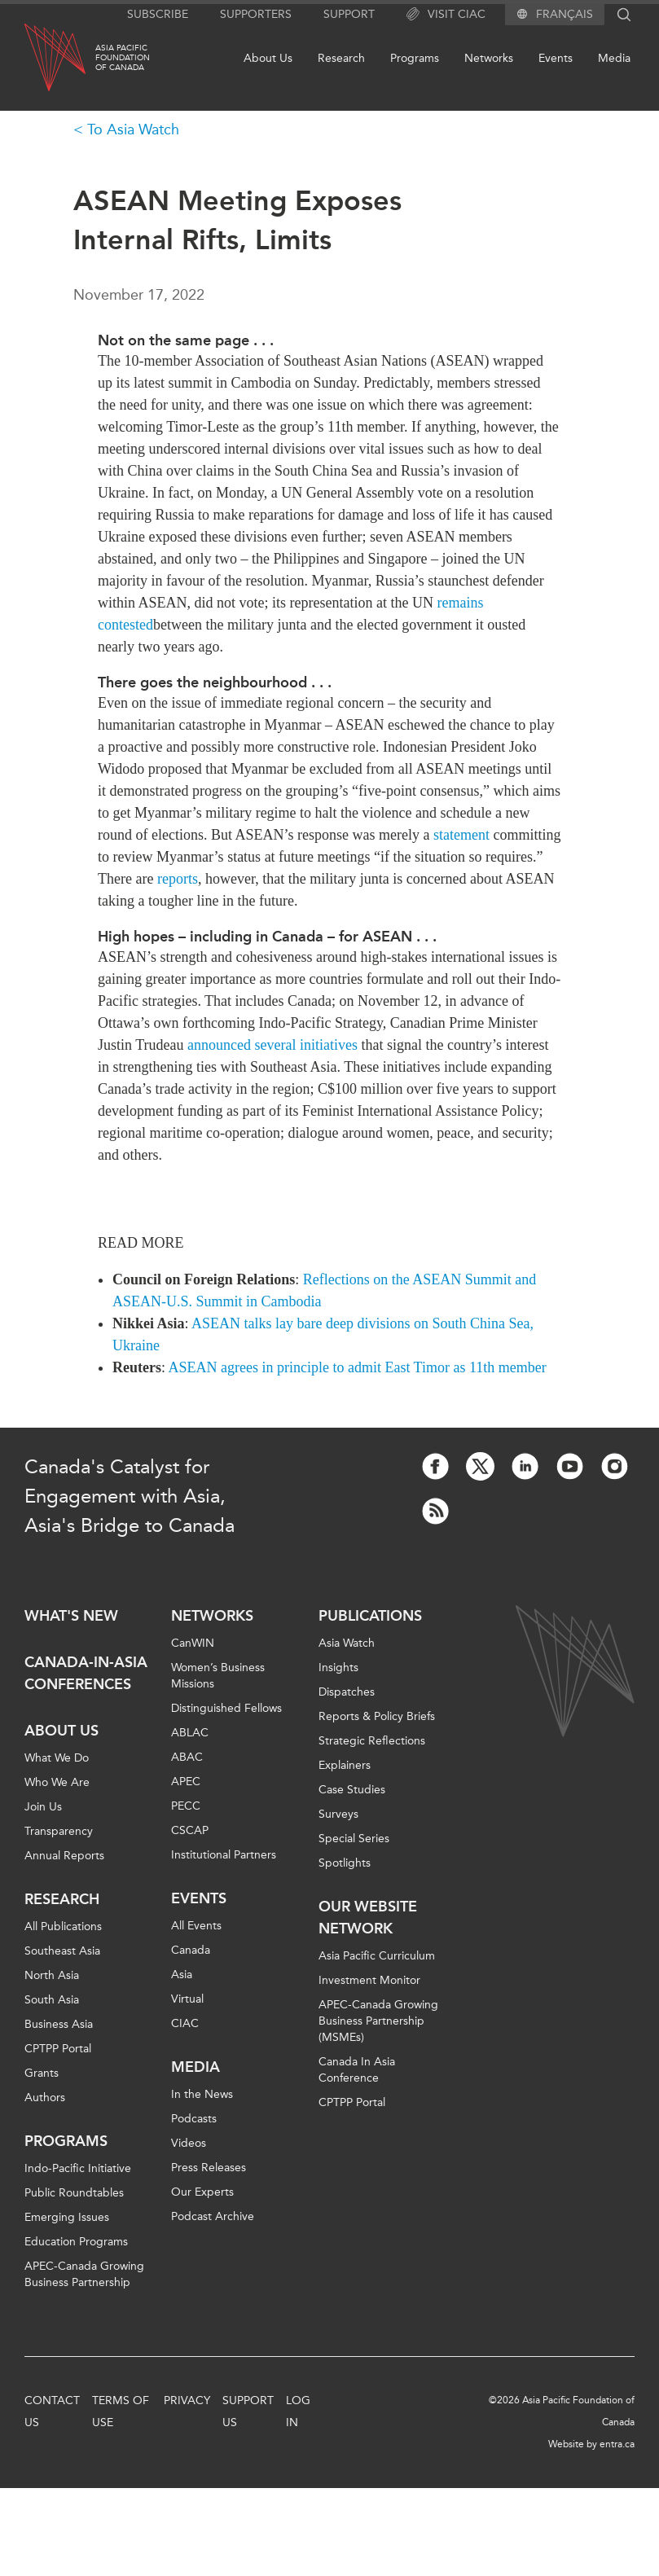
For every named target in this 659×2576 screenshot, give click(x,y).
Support (349, 14)
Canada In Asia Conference (357, 2070)
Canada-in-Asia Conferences (85, 1673)
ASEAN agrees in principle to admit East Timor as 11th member (358, 1367)
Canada (190, 1950)
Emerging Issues (66, 2217)
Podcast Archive (212, 2216)
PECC (185, 1806)
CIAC (185, 2023)
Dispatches (347, 1692)
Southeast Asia (62, 1951)
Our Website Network (368, 1917)
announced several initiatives (272, 1045)
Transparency (58, 1831)
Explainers (345, 1765)
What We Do (56, 1758)
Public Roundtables (74, 2193)
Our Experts (202, 2192)
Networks (488, 58)
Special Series (354, 1838)
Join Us (43, 1807)
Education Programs (76, 2242)
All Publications (63, 1926)
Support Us (248, 2411)
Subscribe (157, 14)
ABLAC (190, 1733)
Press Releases (208, 2167)
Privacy (187, 2400)
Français (564, 14)
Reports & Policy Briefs (377, 1716)
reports (177, 879)
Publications (370, 1616)
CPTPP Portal (57, 2049)
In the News (202, 2094)
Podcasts (194, 2119)
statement (461, 835)
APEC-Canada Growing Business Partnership (84, 2274)
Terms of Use (120, 2411)
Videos (188, 2143)
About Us (268, 58)
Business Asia (58, 2024)
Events (555, 58)
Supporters (256, 14)
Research (341, 58)
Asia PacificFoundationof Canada (122, 57)
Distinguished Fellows (226, 1708)
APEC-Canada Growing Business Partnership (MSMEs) (378, 2021)
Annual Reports (64, 1856)
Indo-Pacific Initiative (77, 2168)
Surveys (338, 1814)
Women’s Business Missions (218, 1676)
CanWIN (192, 1643)
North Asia (51, 1975)
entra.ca (617, 2444)
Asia (181, 1974)
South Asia (51, 2000)
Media (614, 58)
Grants (41, 2073)
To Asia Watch (133, 129)
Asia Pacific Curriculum (377, 1956)
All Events (196, 1926)
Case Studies (352, 1790)
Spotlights (345, 1863)
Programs (414, 58)
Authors (44, 2097)
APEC (185, 1781)
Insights (338, 1667)
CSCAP (190, 1830)
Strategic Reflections (372, 1741)
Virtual (187, 1999)
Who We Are (57, 1782)
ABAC (187, 1757)
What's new (71, 1616)
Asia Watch (347, 1643)
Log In (298, 2411)
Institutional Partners (223, 1855)
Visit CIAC (445, 14)
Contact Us (52, 2411)
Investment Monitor (369, 1980)
